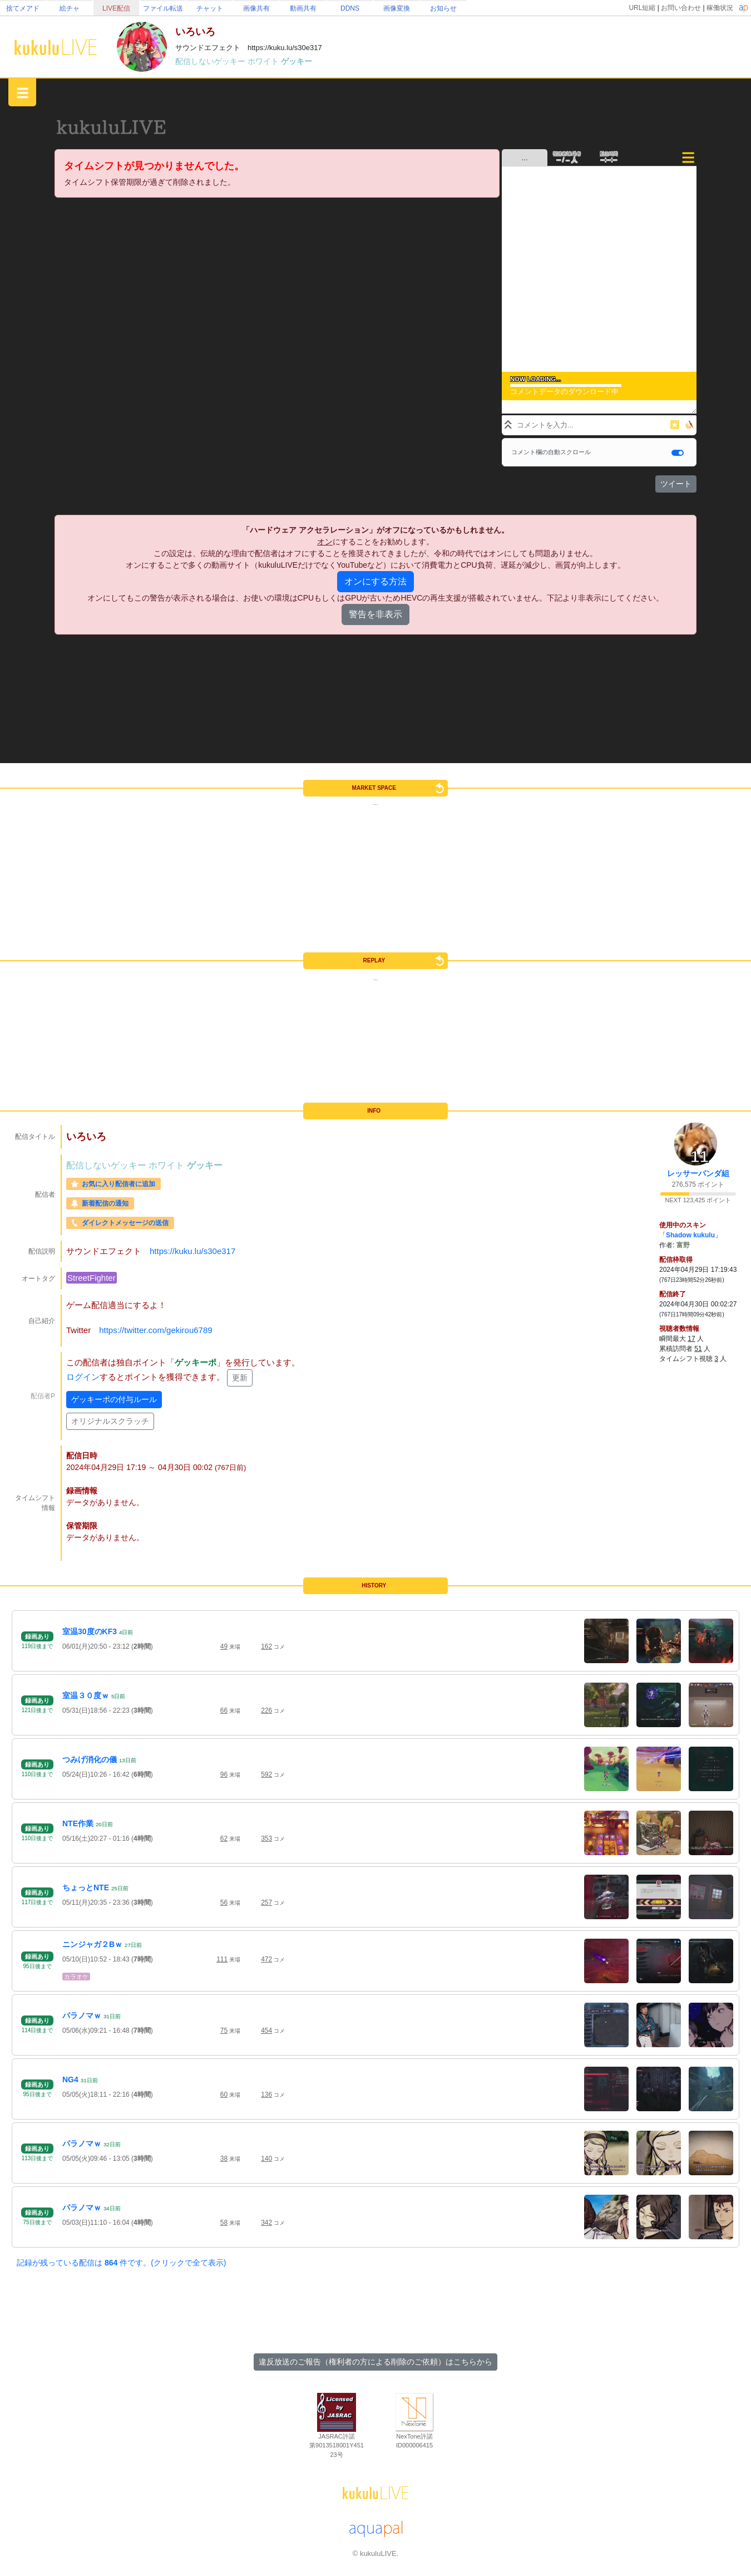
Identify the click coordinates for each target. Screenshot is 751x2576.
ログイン (83, 1377)
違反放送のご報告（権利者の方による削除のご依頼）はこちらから (375, 2361)
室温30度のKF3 (89, 1631)
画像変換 (396, 8)
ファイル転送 (163, 8)
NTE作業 (77, 1823)
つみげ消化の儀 (89, 1759)
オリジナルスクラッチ (110, 1421)
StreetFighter (91, 1277)
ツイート (675, 483)
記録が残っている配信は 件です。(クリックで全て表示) (121, 2262)
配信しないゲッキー (211, 61)
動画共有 (303, 8)
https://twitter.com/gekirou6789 (155, 1330)
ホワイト (264, 61)
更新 (240, 1377)
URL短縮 (642, 8)
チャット (209, 8)
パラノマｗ (81, 2015)
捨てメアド (22, 8)
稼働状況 (719, 8)
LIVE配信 (116, 8)
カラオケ (76, 1976)
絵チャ (70, 8)
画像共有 (256, 8)
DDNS (349, 8)
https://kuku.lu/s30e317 (192, 1251)
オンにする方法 (375, 581)
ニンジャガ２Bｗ (92, 1944)
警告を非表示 (375, 614)
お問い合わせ (681, 8)
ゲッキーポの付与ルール (114, 1399)
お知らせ (443, 8)
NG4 (70, 2079)
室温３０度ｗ (85, 1695)
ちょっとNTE (85, 1887)
